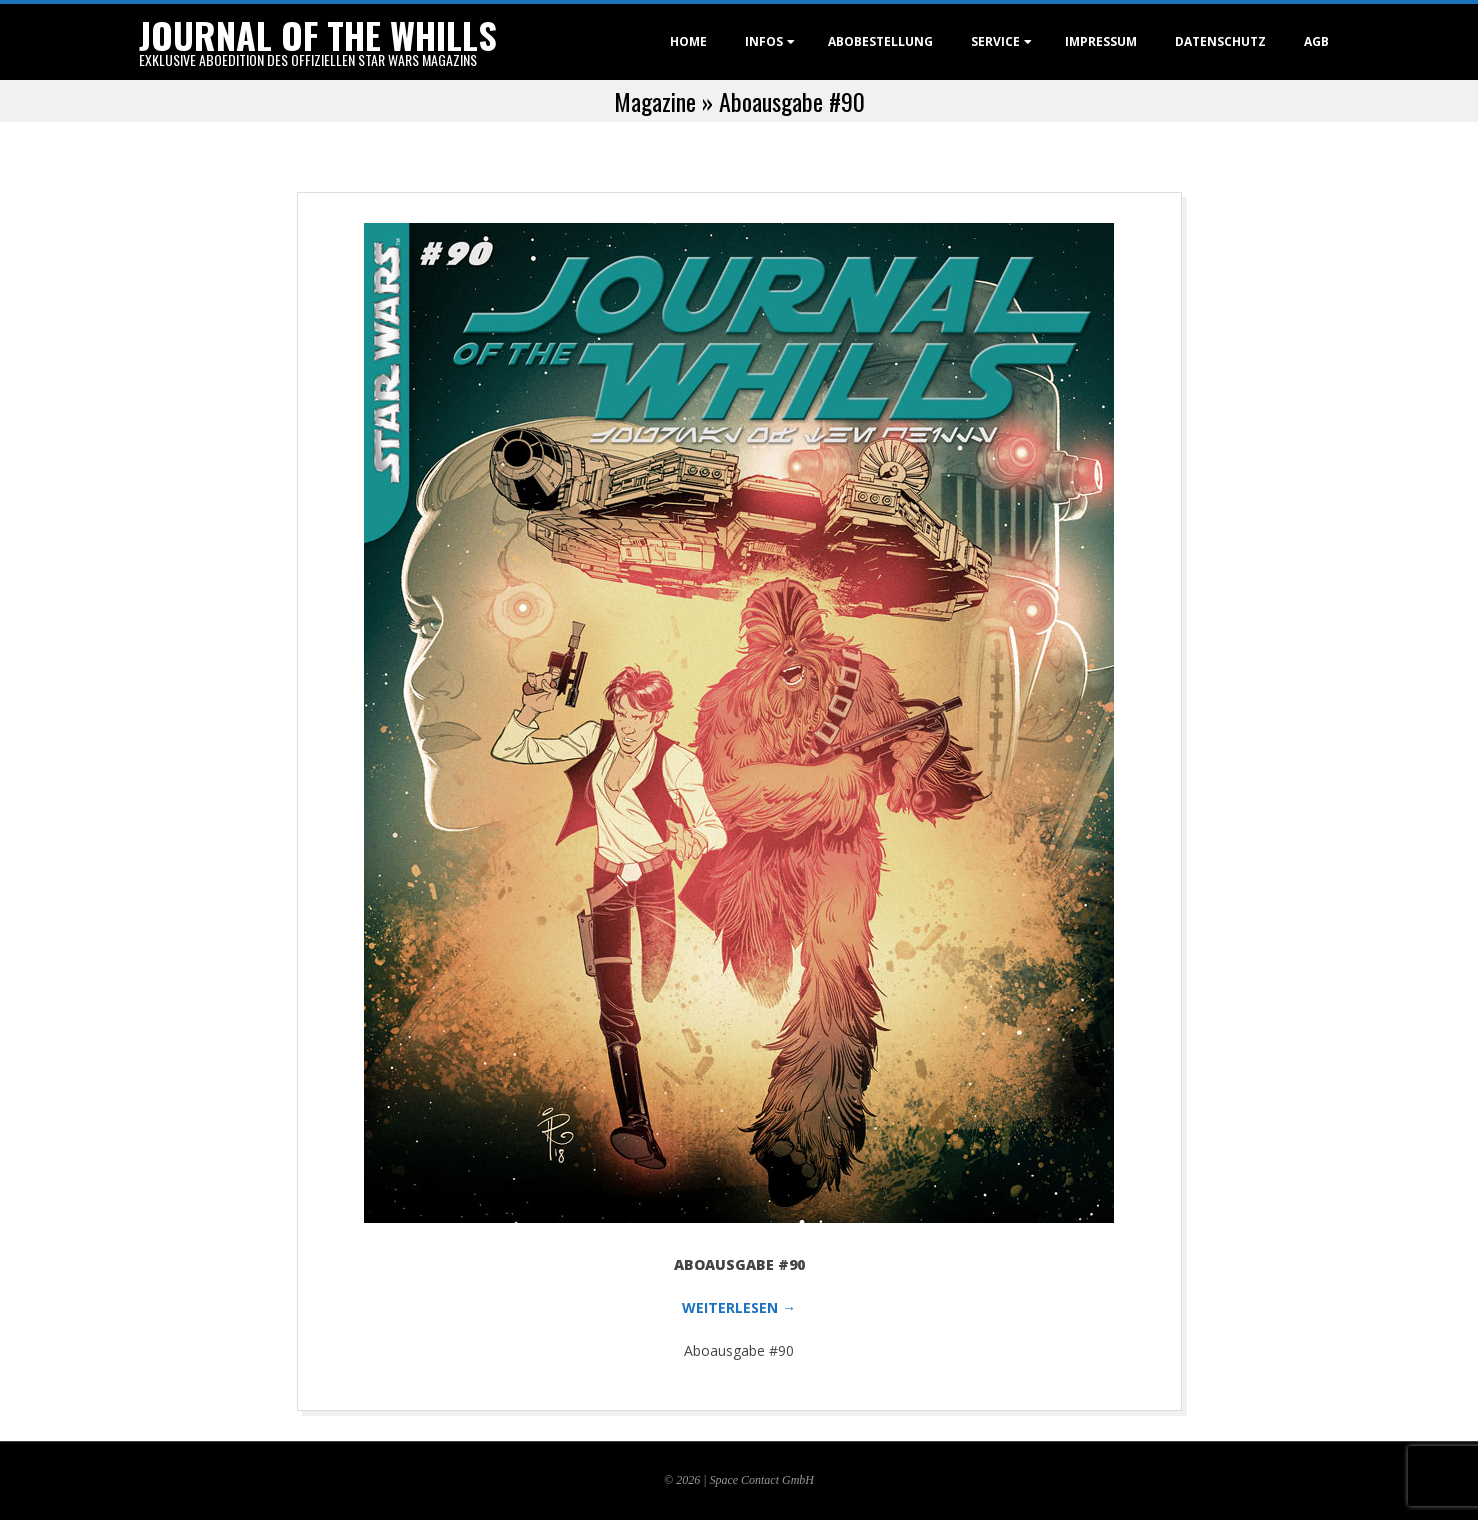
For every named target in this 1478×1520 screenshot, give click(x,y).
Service (995, 41)
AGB (1316, 41)
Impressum (1101, 41)
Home (688, 41)
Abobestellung (880, 41)
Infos (764, 41)
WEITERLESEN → (739, 1307)
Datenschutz (1220, 41)
